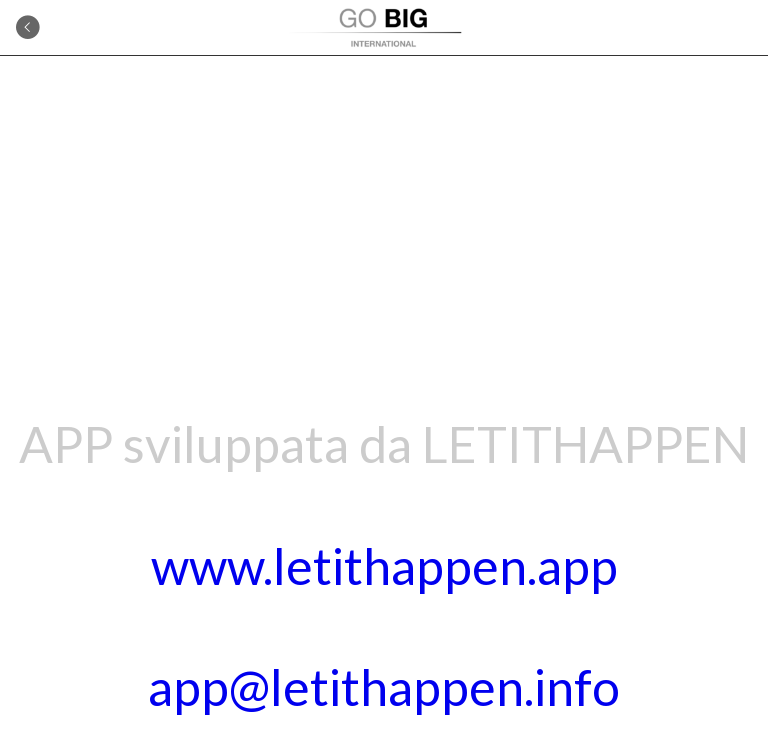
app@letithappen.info (384, 687)
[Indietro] (28, 28)
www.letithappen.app (384, 566)
